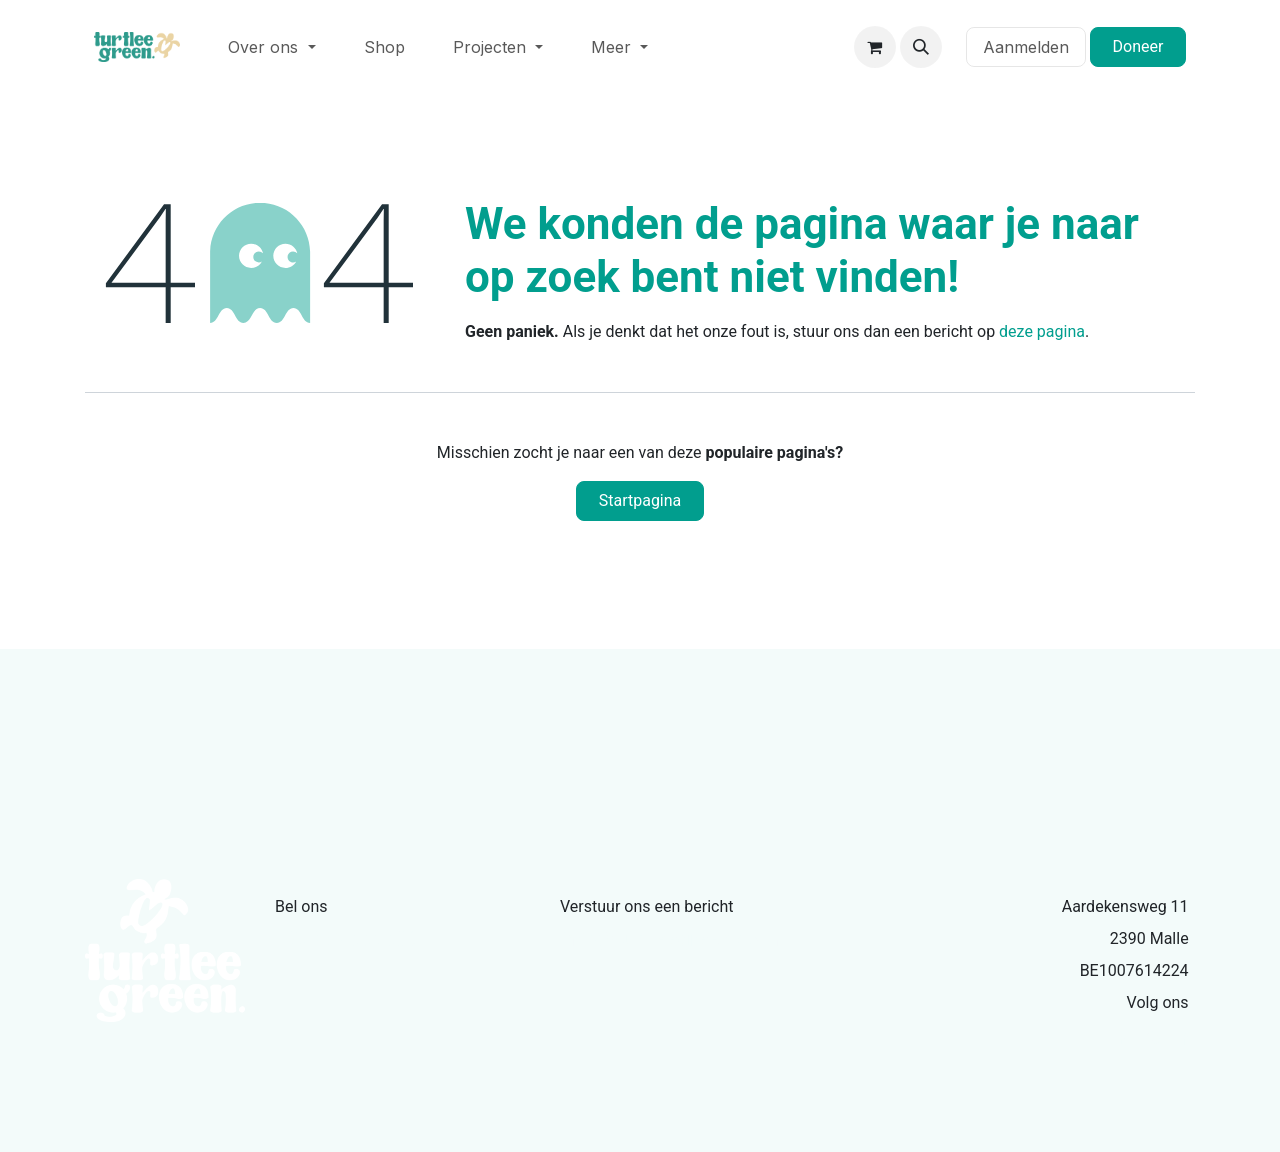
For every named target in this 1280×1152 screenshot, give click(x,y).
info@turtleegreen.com (669, 939)
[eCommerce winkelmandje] (875, 47)
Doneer (1138, 46)
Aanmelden (1026, 47)
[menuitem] (271, 47)
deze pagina (1042, 331)
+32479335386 (347, 939)
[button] (921, 47)
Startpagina (640, 500)
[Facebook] (1183, 1038)
